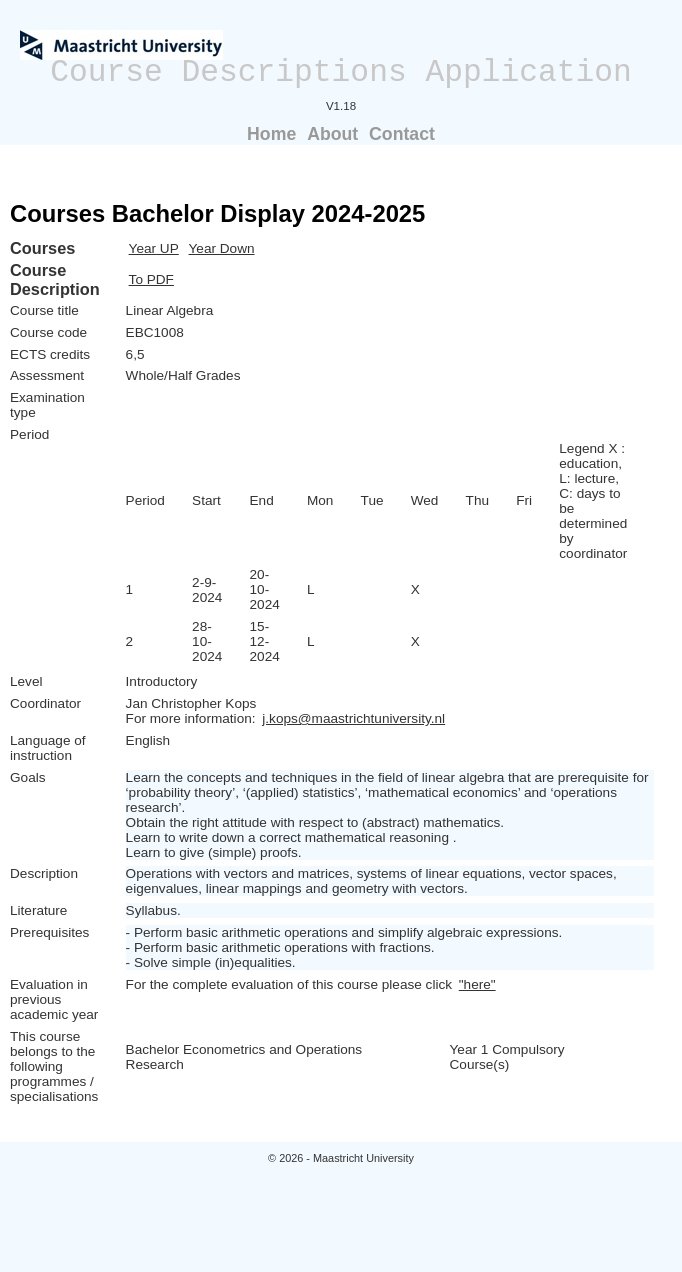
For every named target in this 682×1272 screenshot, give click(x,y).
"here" (477, 984)
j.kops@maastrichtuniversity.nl (353, 718)
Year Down (222, 248)
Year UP (154, 248)
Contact (402, 134)
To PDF (151, 279)
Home (271, 134)
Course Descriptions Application (341, 72)
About (332, 134)
